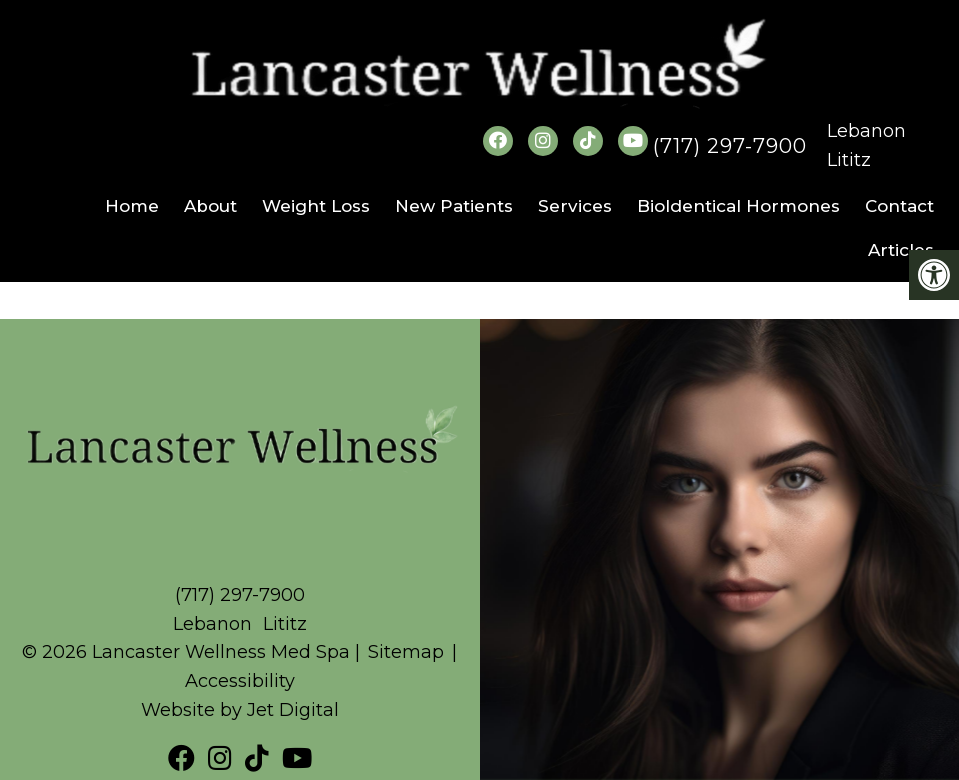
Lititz (849, 160)
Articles (901, 250)
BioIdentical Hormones (738, 206)
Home (132, 206)
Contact (899, 206)
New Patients (454, 206)
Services (575, 206)
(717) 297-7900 (730, 146)
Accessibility (240, 681)
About (210, 206)
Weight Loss (316, 206)
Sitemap (406, 652)
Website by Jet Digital (240, 710)
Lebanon (866, 131)
